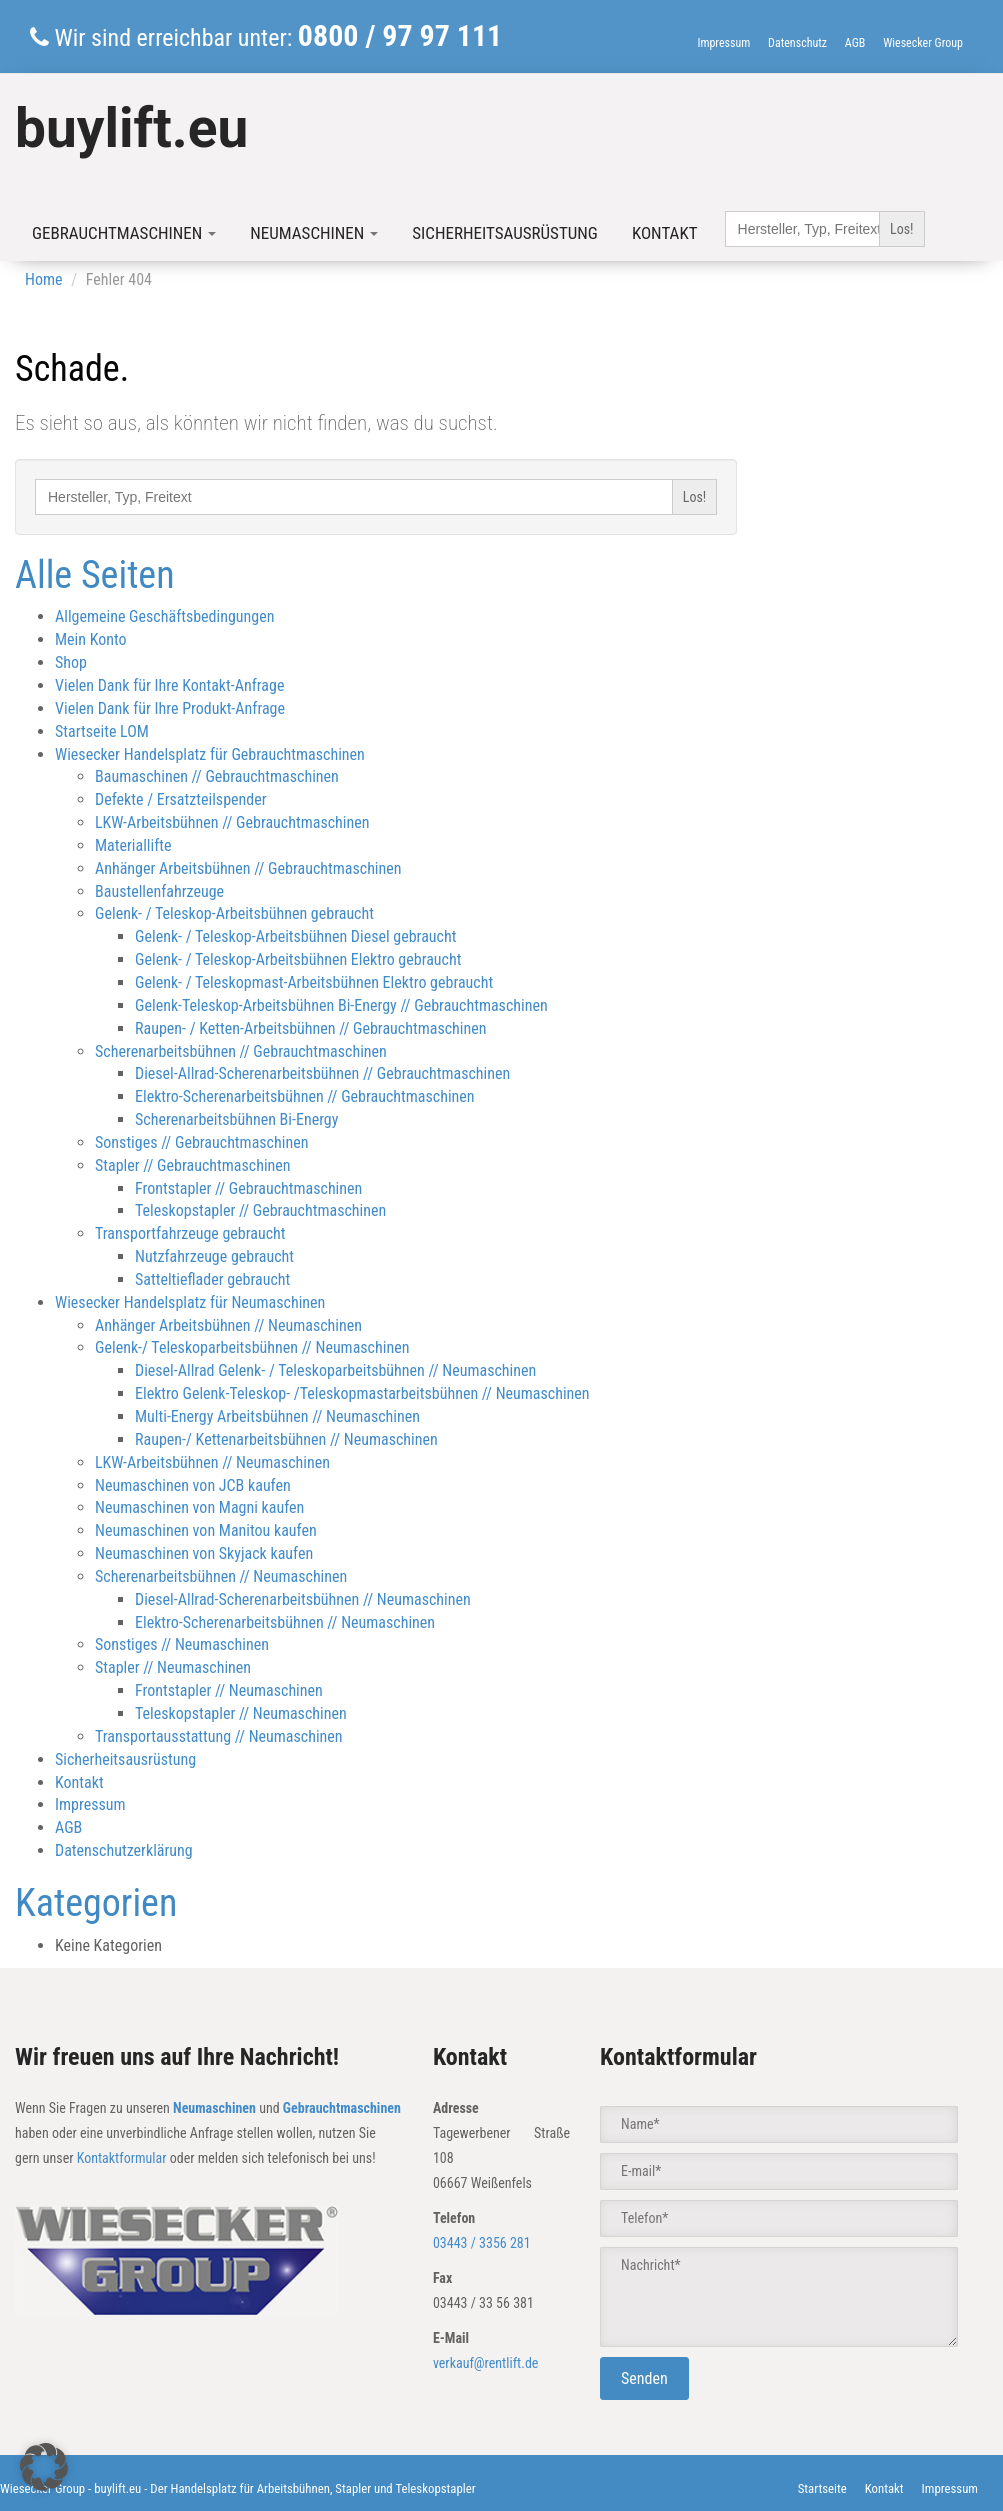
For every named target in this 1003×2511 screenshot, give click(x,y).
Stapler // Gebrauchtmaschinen (193, 1165)
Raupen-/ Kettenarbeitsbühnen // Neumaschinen (286, 1439)
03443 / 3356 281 (482, 2243)
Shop (71, 662)
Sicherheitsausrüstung (505, 233)
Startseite (822, 2488)
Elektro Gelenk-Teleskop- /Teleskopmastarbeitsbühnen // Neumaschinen (362, 1393)
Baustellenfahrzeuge (159, 891)
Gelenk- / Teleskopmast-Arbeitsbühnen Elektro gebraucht (314, 982)
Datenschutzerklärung (124, 1850)
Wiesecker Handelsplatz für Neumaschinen (190, 1302)
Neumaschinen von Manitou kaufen (206, 1530)
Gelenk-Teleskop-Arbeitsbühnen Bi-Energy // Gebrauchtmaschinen (341, 1005)
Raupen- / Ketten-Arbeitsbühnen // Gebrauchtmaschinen (310, 1028)
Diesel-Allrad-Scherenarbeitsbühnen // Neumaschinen (303, 1599)
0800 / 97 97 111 (400, 35)
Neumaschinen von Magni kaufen (199, 1507)
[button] (44, 2467)
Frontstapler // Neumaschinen (229, 1690)
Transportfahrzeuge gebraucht (190, 1233)
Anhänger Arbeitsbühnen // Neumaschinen (228, 1325)
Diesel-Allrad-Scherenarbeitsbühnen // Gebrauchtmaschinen (322, 1073)
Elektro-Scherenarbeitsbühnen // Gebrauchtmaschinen (305, 1096)
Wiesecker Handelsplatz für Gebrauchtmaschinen (210, 754)
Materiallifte (133, 845)
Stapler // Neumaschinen (173, 1667)
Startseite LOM (102, 731)
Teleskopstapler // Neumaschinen (241, 1713)
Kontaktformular (122, 2158)
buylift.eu (131, 128)
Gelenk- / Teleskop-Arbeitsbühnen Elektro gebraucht (298, 959)
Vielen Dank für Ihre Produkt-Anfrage (170, 708)
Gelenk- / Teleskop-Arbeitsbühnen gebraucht (234, 913)
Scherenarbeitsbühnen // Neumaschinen (221, 1576)
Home (44, 279)
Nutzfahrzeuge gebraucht (214, 1256)
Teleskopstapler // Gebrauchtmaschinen (260, 1210)
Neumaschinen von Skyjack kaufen (204, 1553)
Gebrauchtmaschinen (124, 233)
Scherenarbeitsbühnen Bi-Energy (236, 1119)
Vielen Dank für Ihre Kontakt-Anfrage (169, 685)
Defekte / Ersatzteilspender (181, 799)
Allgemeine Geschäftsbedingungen (165, 616)
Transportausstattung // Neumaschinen (219, 1736)
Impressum (723, 43)
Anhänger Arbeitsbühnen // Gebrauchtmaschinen (248, 868)
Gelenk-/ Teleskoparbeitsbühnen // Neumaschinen (252, 1347)
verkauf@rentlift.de (486, 2363)
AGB (855, 43)
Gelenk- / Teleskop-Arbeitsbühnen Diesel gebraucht (295, 936)
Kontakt (665, 233)
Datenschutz (797, 43)
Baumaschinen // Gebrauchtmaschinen (217, 776)
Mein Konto (91, 639)
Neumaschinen (314, 233)
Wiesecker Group (923, 43)
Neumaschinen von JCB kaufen (193, 1485)
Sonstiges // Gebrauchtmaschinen (201, 1142)
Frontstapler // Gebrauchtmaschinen (248, 1188)
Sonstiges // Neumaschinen (182, 1644)
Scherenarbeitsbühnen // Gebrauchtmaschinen (241, 1051)
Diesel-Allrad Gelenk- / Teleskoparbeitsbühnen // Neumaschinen (335, 1370)
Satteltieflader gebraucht (212, 1279)
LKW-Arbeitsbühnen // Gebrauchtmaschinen (232, 822)
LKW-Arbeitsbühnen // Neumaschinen (212, 1462)
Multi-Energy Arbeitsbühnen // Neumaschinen (277, 1416)
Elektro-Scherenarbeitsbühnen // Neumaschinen (285, 1622)
